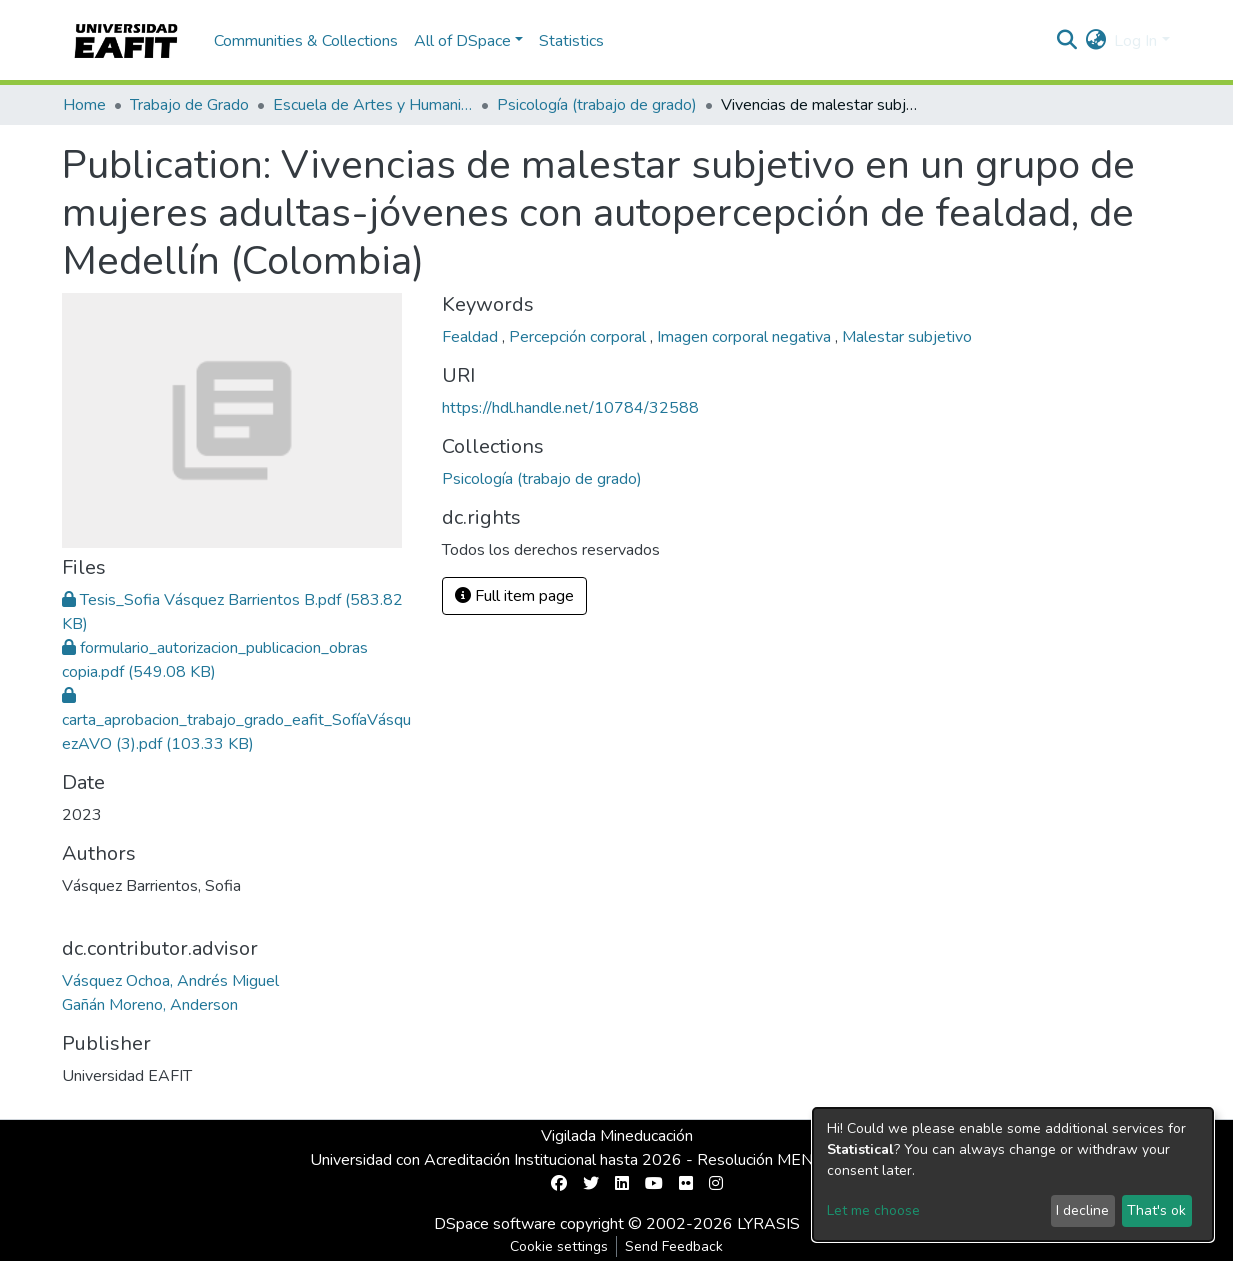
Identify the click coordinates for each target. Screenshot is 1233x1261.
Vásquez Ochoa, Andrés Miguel (170, 981)
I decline (1082, 1210)
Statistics (571, 41)
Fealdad (472, 337)
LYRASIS (768, 1224)
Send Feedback (674, 1246)
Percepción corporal (579, 337)
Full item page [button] (514, 596)
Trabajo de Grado (189, 105)
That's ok (1156, 1210)
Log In (1135, 41)
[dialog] (1013, 1174)
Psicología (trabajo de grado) (597, 105)
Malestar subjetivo (907, 337)
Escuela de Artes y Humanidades (373, 105)
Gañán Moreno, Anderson (150, 1005)
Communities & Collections (306, 41)
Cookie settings (559, 1246)
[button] (1095, 41)
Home (84, 105)
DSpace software (495, 1224)
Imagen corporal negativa (746, 337)
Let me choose (873, 1210)
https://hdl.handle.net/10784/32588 (570, 408)
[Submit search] (1066, 41)
